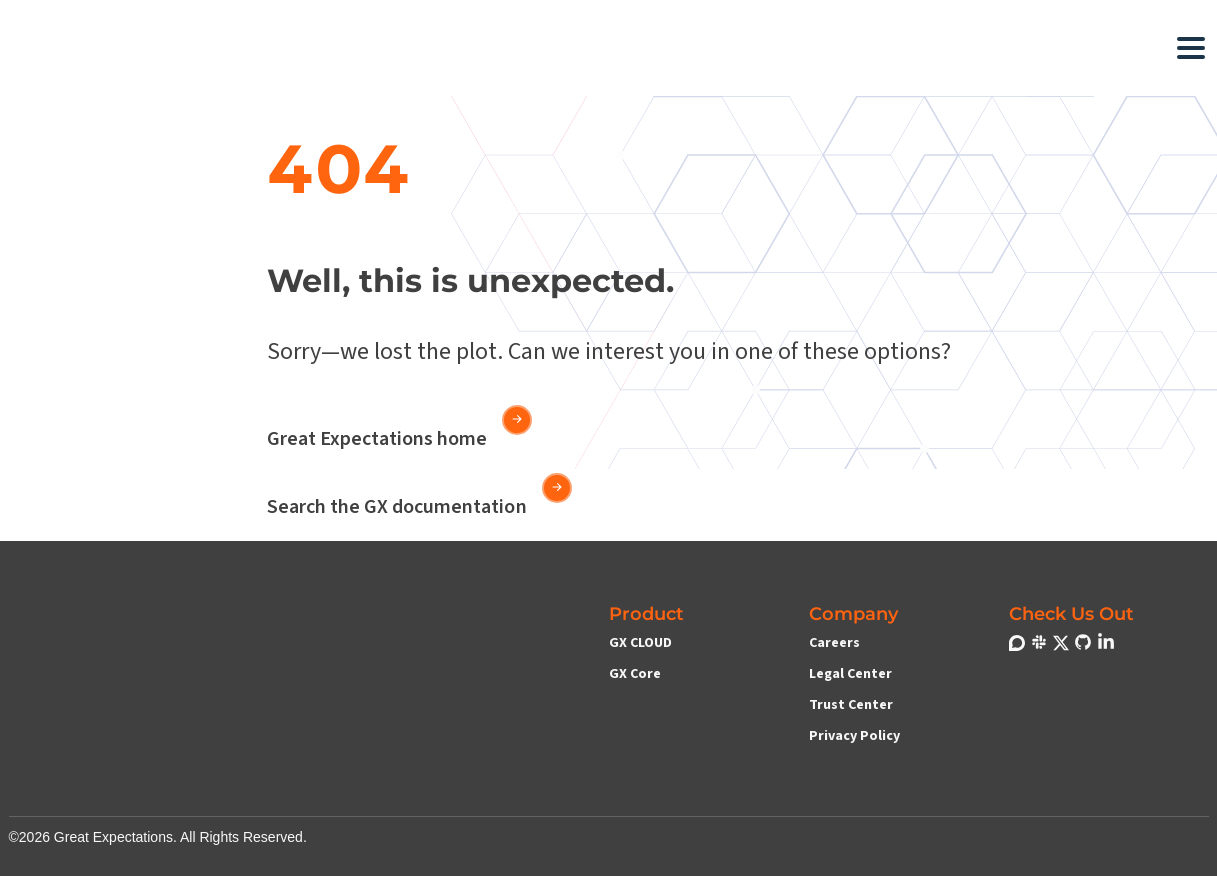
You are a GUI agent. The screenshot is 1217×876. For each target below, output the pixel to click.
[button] (429, 47)
